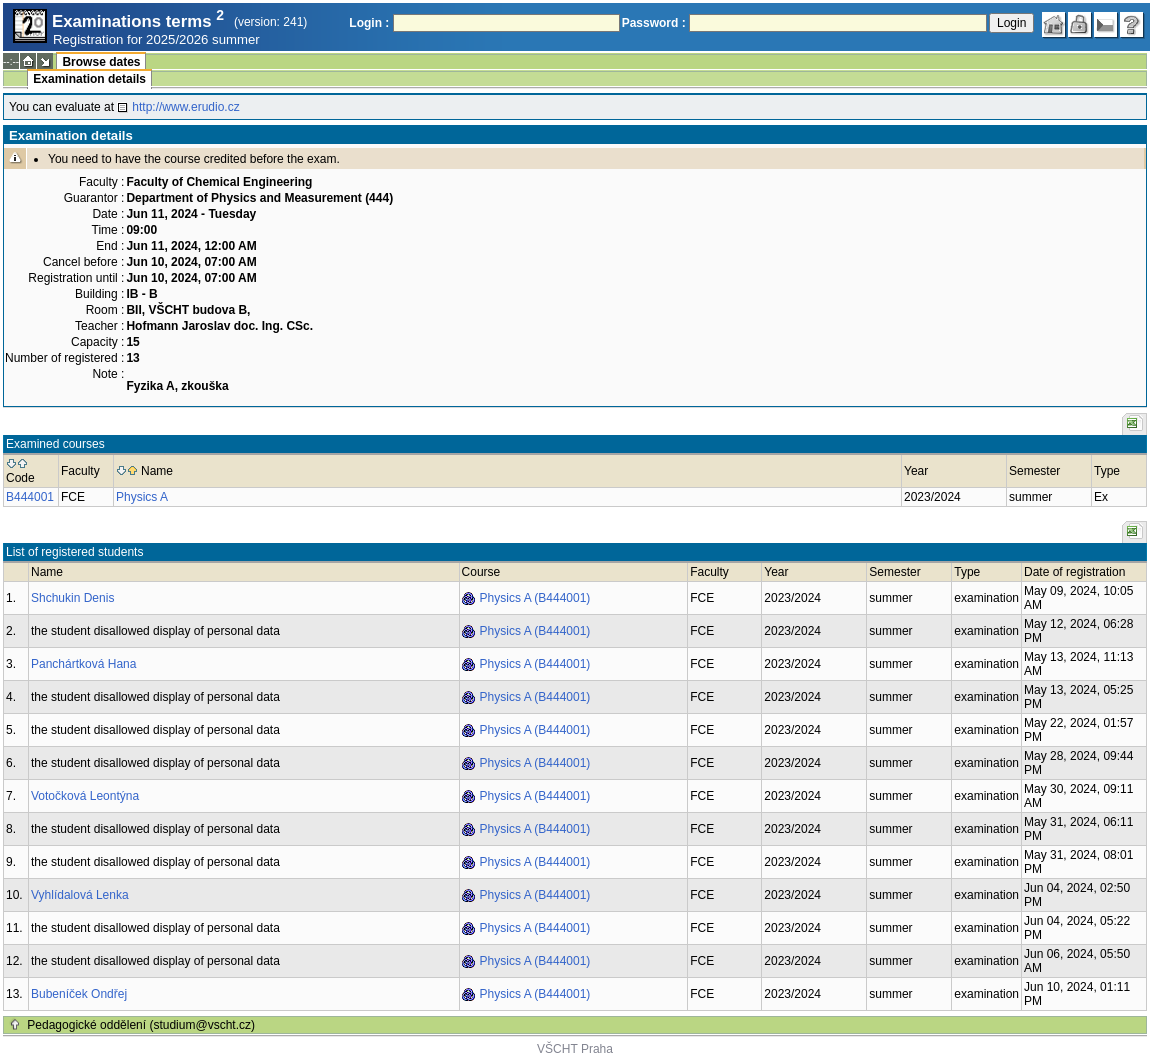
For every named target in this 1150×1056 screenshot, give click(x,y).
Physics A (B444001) (535, 598)
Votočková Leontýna (85, 796)
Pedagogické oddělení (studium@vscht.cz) (141, 1025)
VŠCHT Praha (575, 1049)
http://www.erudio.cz (185, 107)
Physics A (142, 497)
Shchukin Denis (72, 598)
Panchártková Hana (83, 664)
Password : (654, 23)
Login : (369, 23)
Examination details (89, 79)
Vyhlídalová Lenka (80, 895)
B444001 (30, 497)
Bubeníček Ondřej (79, 994)
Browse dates (101, 62)
